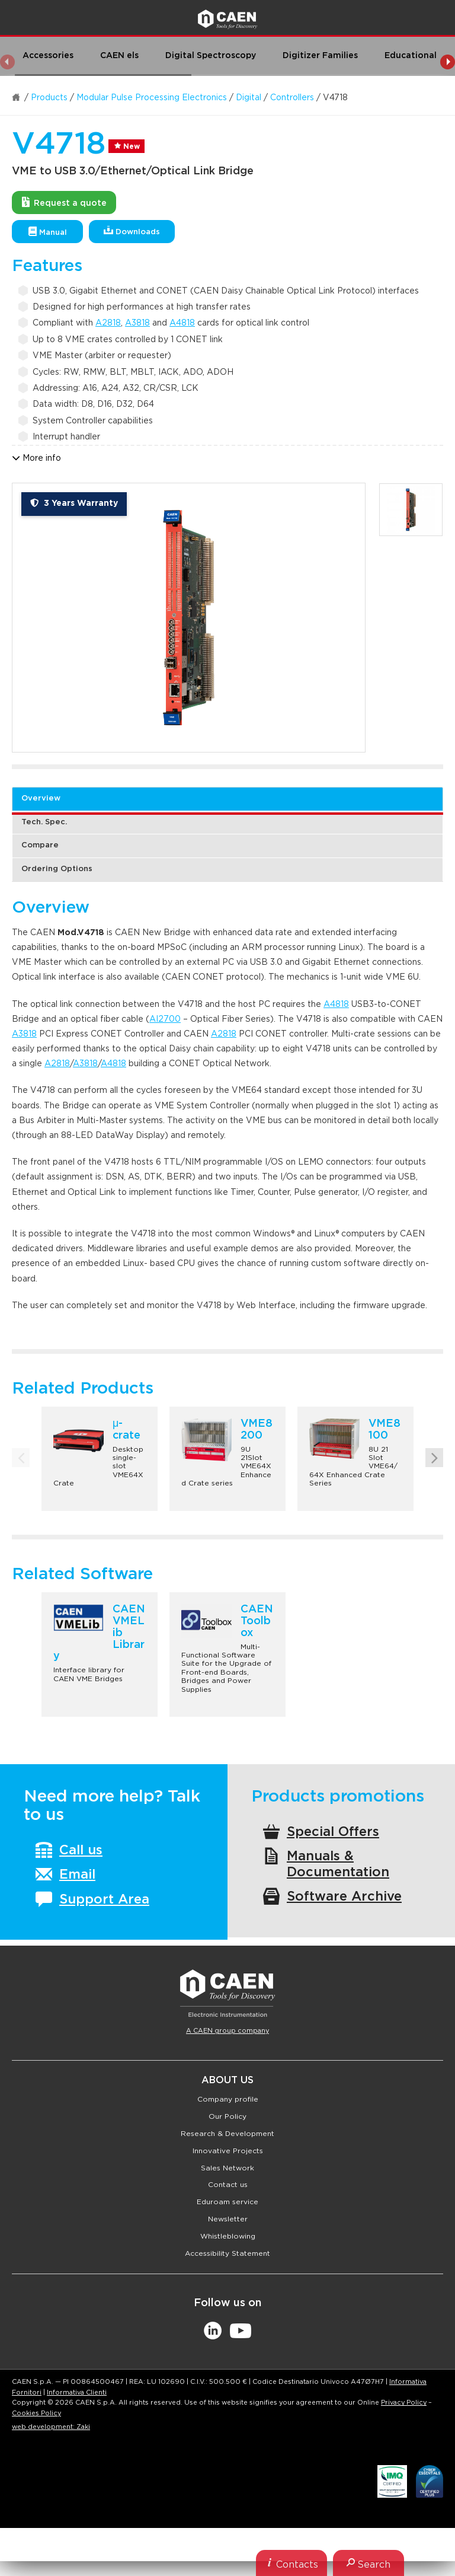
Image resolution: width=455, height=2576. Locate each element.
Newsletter (228, 2219)
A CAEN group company (227, 2030)
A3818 (137, 323)
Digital (248, 98)
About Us (227, 2080)
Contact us (228, 2184)
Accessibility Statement (227, 2253)
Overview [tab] (40, 798)
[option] (188, 617)
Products (49, 98)
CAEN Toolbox (257, 1621)
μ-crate (126, 1429)
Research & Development (227, 2133)
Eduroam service (227, 2201)
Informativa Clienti (77, 2392)
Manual (47, 232)
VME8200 (257, 1429)
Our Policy (227, 2116)
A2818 (108, 323)
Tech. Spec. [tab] (44, 822)
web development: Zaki (51, 2427)
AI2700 (165, 1019)
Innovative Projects (228, 2150)
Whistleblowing (227, 2236)
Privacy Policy (404, 2402)
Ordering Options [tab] (56, 869)
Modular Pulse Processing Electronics (151, 98)
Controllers (292, 98)
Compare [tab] (40, 845)
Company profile (227, 2099)
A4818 (182, 323)
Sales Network (227, 2168)
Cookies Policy (36, 2413)
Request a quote (64, 202)
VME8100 (384, 1429)
